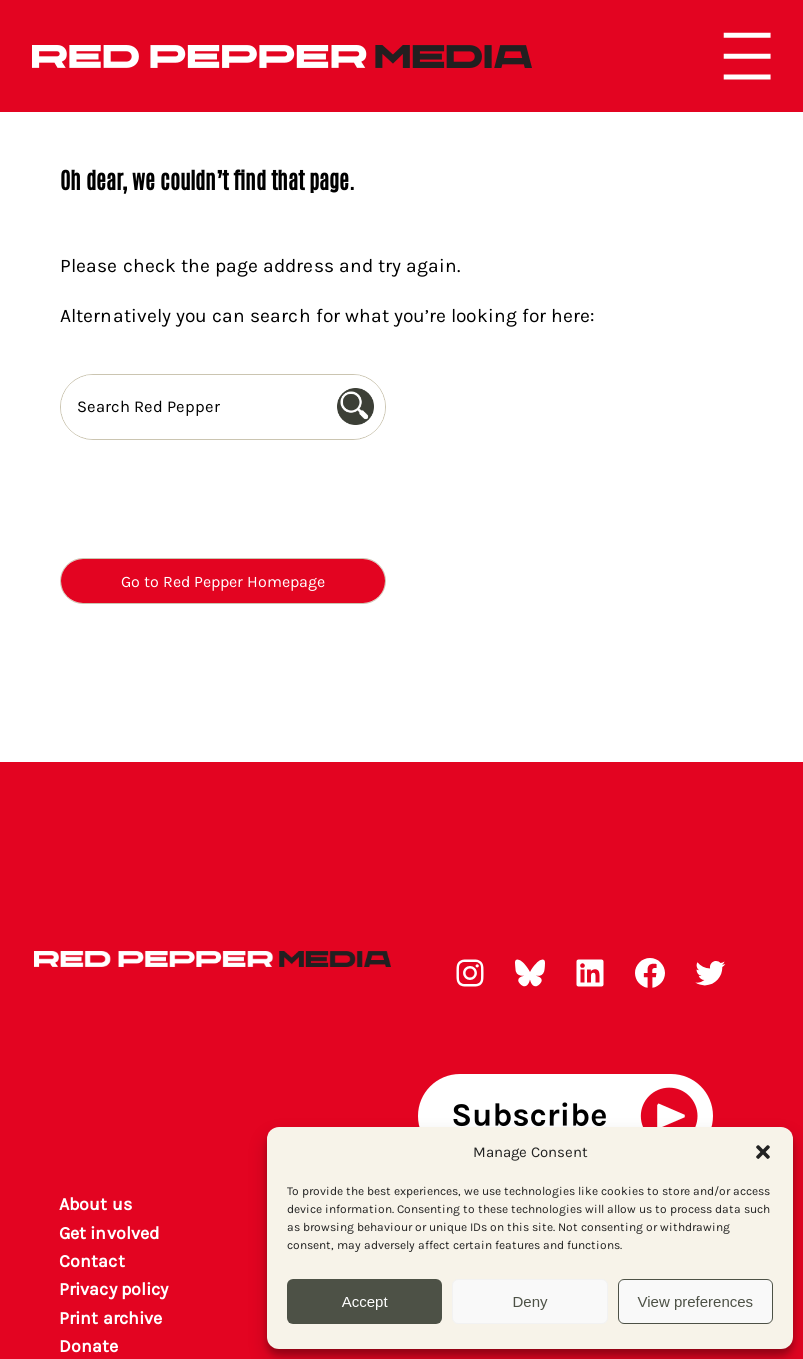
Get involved (109, 1233)
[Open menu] (747, 56)
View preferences (696, 1301)
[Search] (361, 406)
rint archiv (111, 1318)
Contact (91, 1261)
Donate (88, 1346)
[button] (763, 1152)
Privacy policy (113, 1289)
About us (95, 1204)
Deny (529, 1301)
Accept (365, 1301)
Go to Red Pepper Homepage (223, 581)
